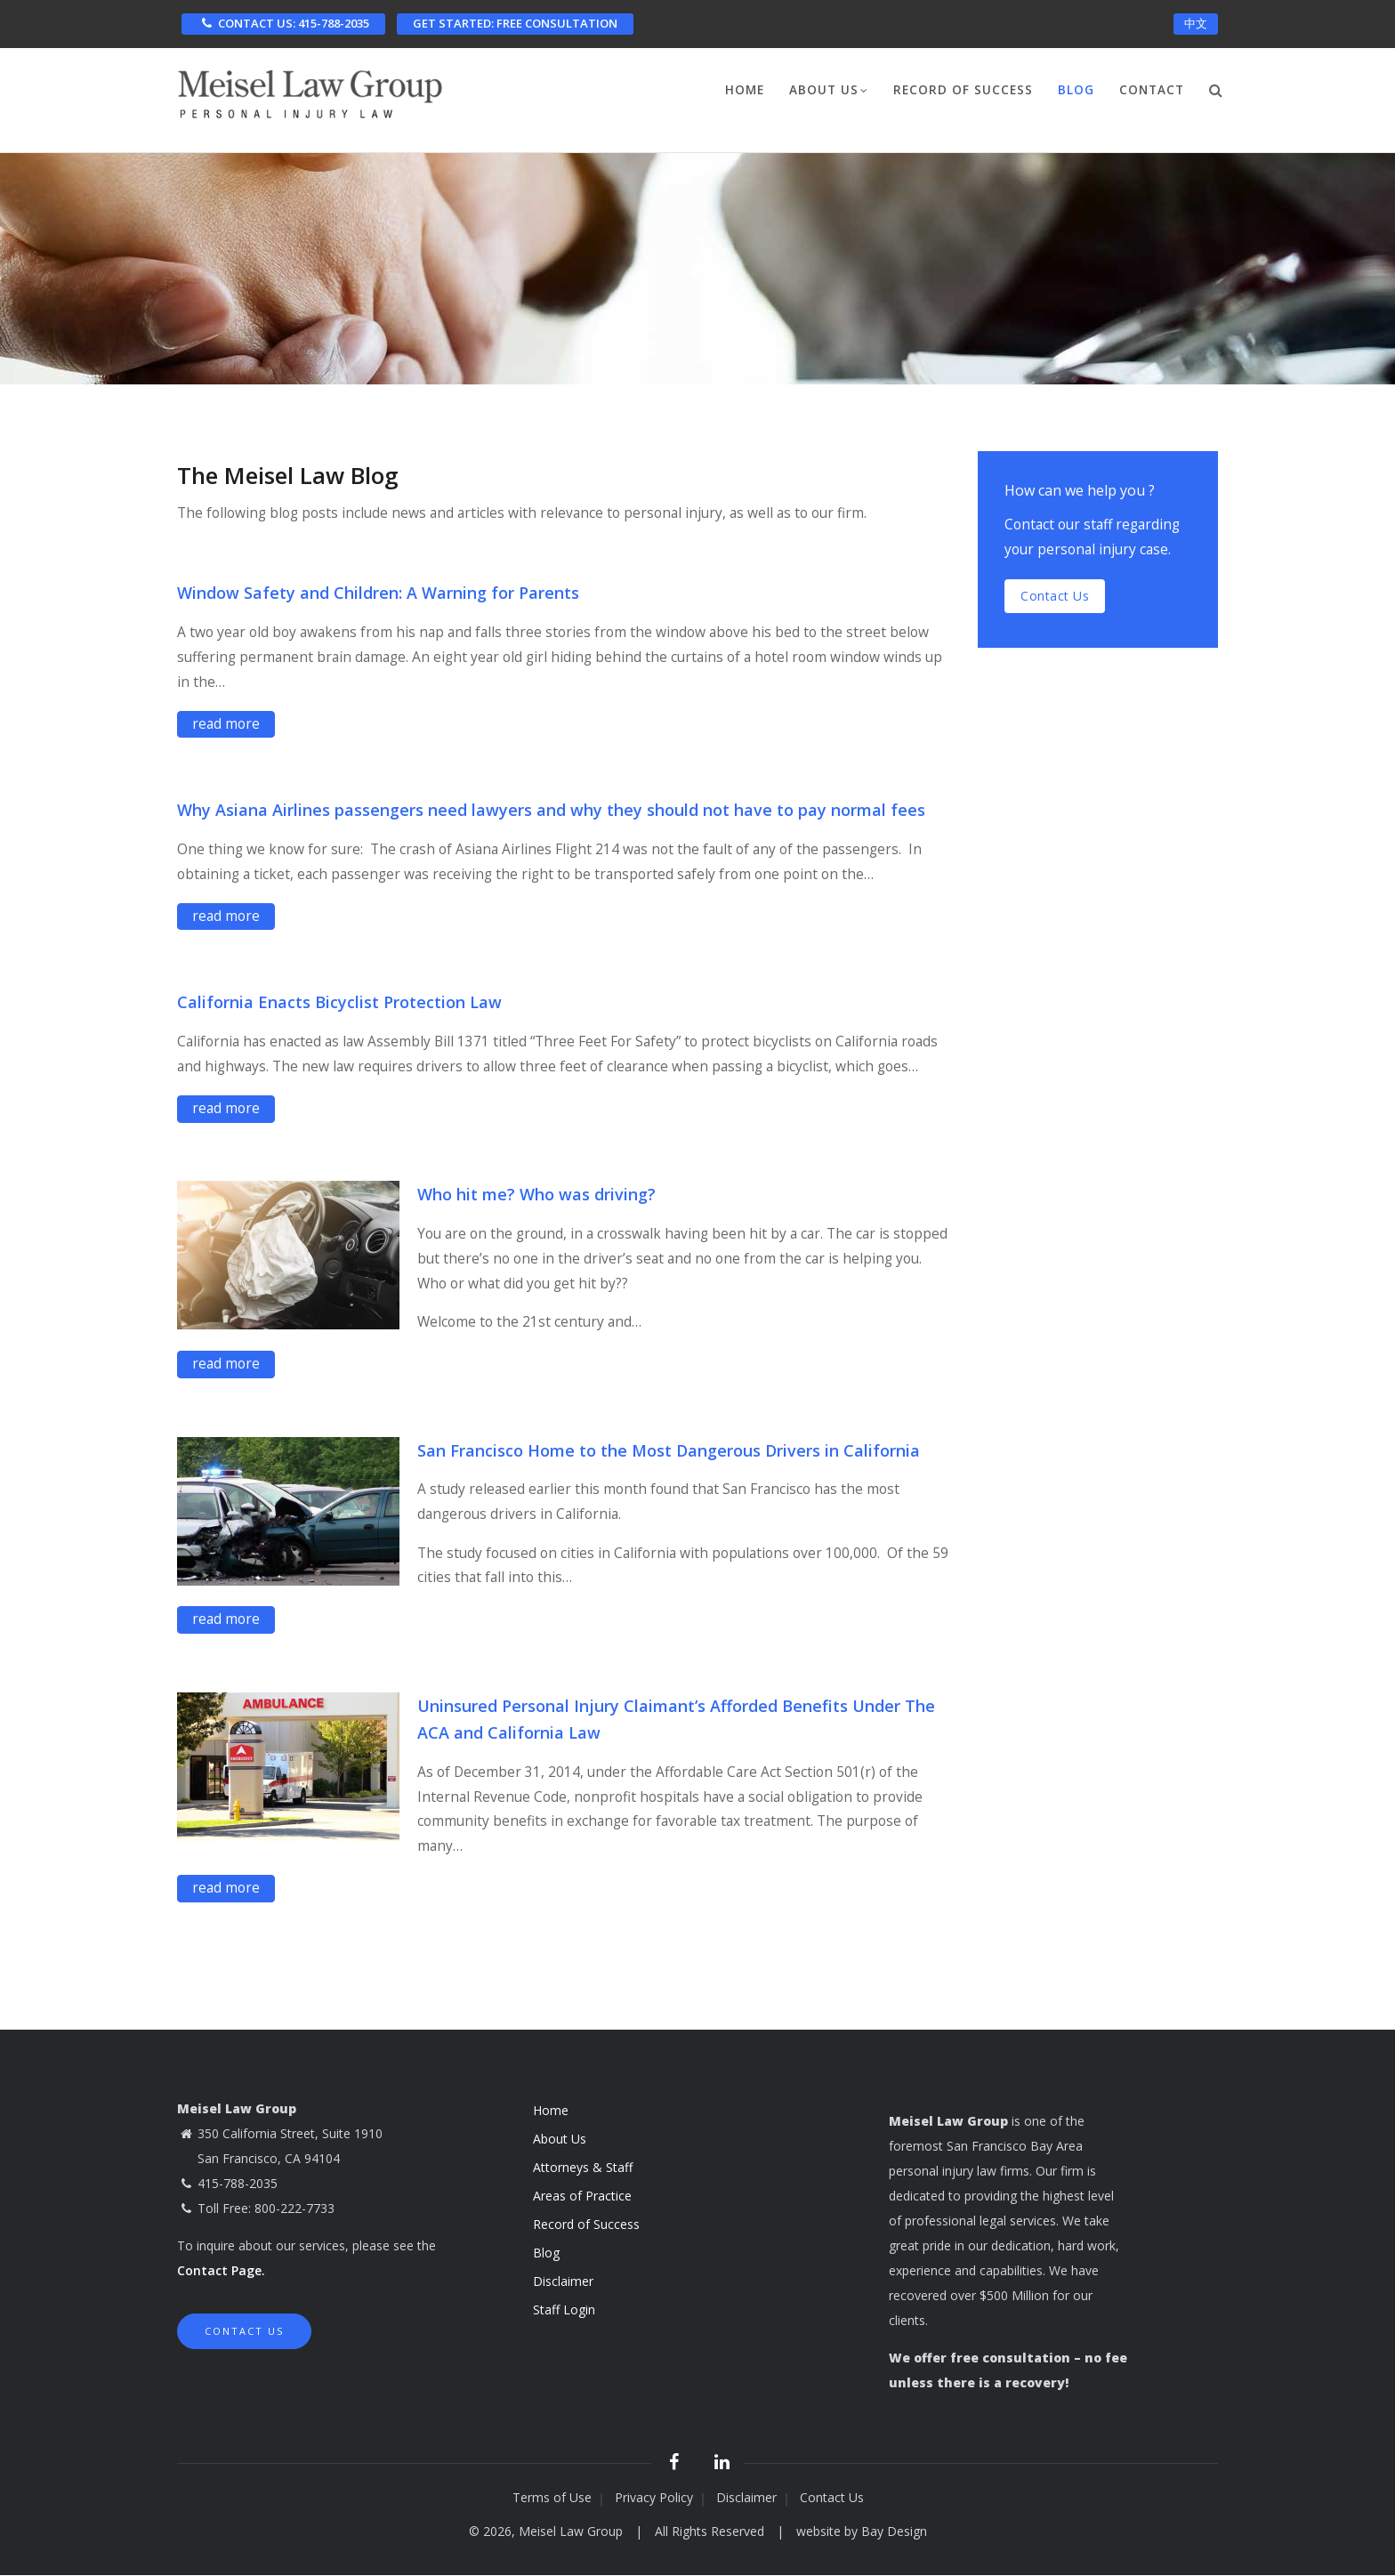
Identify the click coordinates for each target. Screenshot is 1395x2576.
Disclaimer (563, 2281)
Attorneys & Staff (583, 2167)
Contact (1151, 90)
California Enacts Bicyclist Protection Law (339, 1002)
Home (744, 90)
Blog (1076, 90)
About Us (828, 91)
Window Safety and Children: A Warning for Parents (378, 592)
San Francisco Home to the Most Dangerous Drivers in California (668, 1450)
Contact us (1054, 595)
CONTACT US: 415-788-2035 (283, 23)
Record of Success (963, 90)
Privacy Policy (654, 2497)
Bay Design (894, 2531)
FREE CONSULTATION (515, 23)
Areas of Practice (582, 2195)
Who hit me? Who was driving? (536, 1194)
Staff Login (564, 2309)
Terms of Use (552, 2497)
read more (226, 723)
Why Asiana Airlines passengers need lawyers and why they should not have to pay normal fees (551, 809)
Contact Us (244, 2331)
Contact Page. (221, 2270)
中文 (1195, 23)
